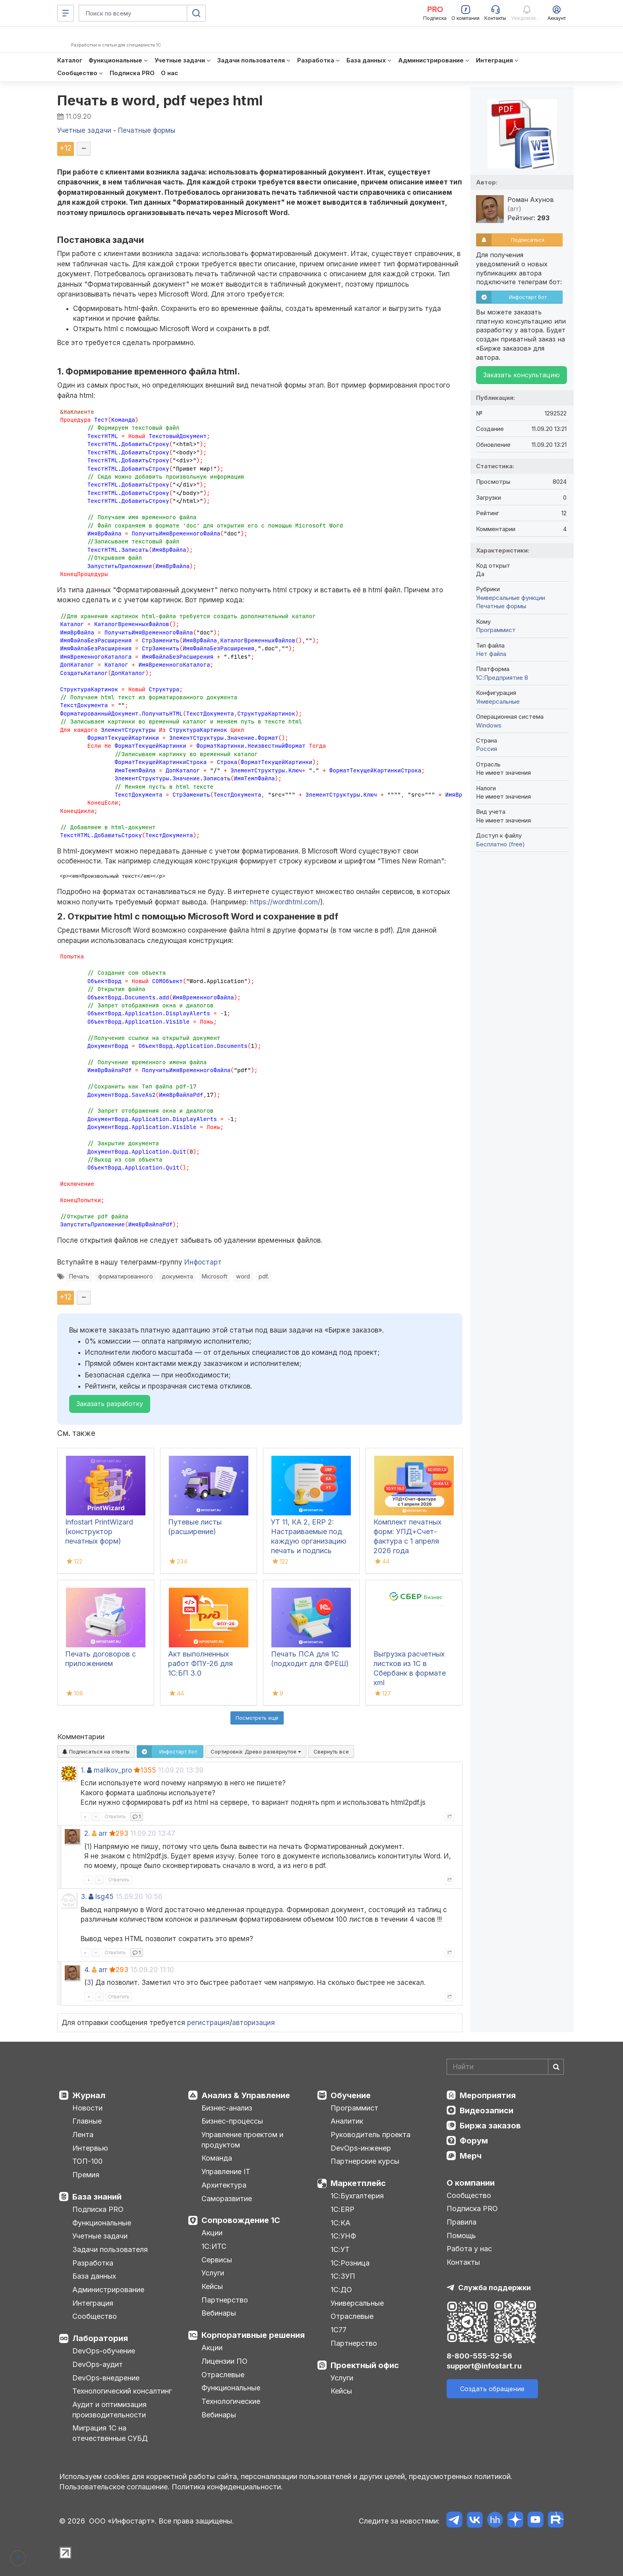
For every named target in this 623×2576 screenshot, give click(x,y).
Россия (486, 749)
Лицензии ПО (224, 2361)
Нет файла (491, 654)
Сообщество (94, 2316)
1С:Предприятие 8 (502, 677)
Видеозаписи (486, 2110)
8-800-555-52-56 (479, 2356)
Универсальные (498, 701)
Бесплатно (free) (500, 844)
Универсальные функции (510, 597)
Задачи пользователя (110, 2249)
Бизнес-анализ (226, 2108)
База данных (94, 2276)
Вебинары (218, 2313)
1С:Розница (350, 2263)
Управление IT (225, 2171)
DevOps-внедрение (105, 2378)
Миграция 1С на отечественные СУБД (110, 2433)
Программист (496, 630)
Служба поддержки (494, 2287)
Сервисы (216, 2260)
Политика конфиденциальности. (227, 2487)
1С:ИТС (213, 2246)
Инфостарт (203, 1262)
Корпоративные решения (253, 2335)
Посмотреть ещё (257, 1718)
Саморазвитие (226, 2198)
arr (103, 1833)
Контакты (463, 2262)
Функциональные (101, 2223)
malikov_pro (113, 1770)
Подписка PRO (98, 2209)
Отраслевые (222, 2374)
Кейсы (212, 2286)
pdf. (264, 1276)
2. (87, 1833)
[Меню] (65, 13)
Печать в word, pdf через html (160, 100)
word (243, 1276)
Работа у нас (469, 2248)
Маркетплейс (358, 2183)
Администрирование (108, 2289)
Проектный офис (365, 2365)
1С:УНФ (343, 2236)
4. (87, 1970)
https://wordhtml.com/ (285, 902)
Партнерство (224, 2300)
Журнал (88, 2095)
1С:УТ (340, 2249)
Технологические (230, 2401)
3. (84, 1897)
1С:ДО (341, 2289)
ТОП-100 (87, 2161)
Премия (85, 2175)
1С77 (338, 2330)
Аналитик (347, 2121)
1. (83, 1770)
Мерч (471, 2156)
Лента (82, 2134)
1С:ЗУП (343, 2276)
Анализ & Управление (245, 2095)
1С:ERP (342, 2209)
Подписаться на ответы (96, 1751)
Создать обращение (492, 2389)
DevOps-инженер (361, 2148)
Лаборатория (100, 2338)
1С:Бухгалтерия (357, 2196)
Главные (87, 2121)
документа (177, 1276)
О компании (471, 2183)
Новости (87, 2108)
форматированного (125, 1276)
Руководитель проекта (370, 2134)
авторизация (253, 2023)
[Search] (505, 2067)
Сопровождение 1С (240, 2220)
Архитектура (223, 2185)
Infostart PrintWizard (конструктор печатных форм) (99, 1531)
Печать (79, 1276)
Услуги (212, 2273)
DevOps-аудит (97, 2364)
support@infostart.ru (484, 2366)
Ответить (115, 1816)
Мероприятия (488, 2095)
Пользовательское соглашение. (114, 2487)
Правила (461, 2222)
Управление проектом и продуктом (242, 2139)
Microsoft (214, 1276)
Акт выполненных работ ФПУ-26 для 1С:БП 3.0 (200, 1663)
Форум (474, 2140)
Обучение (351, 2095)
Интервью (90, 2148)
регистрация (208, 2023)
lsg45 (104, 1897)
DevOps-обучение (103, 2351)
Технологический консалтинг (122, 2391)
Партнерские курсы (365, 2161)
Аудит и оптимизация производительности (109, 2409)
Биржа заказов (490, 2125)
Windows (488, 725)
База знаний (97, 2197)
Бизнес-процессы (232, 2121)
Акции (211, 2233)
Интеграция (92, 2303)
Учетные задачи (100, 2236)
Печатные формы (501, 606)
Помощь (461, 2235)
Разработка (92, 2263)
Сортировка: (256, 1751)
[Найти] (556, 2067)
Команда (216, 2158)
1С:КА (340, 2223)
